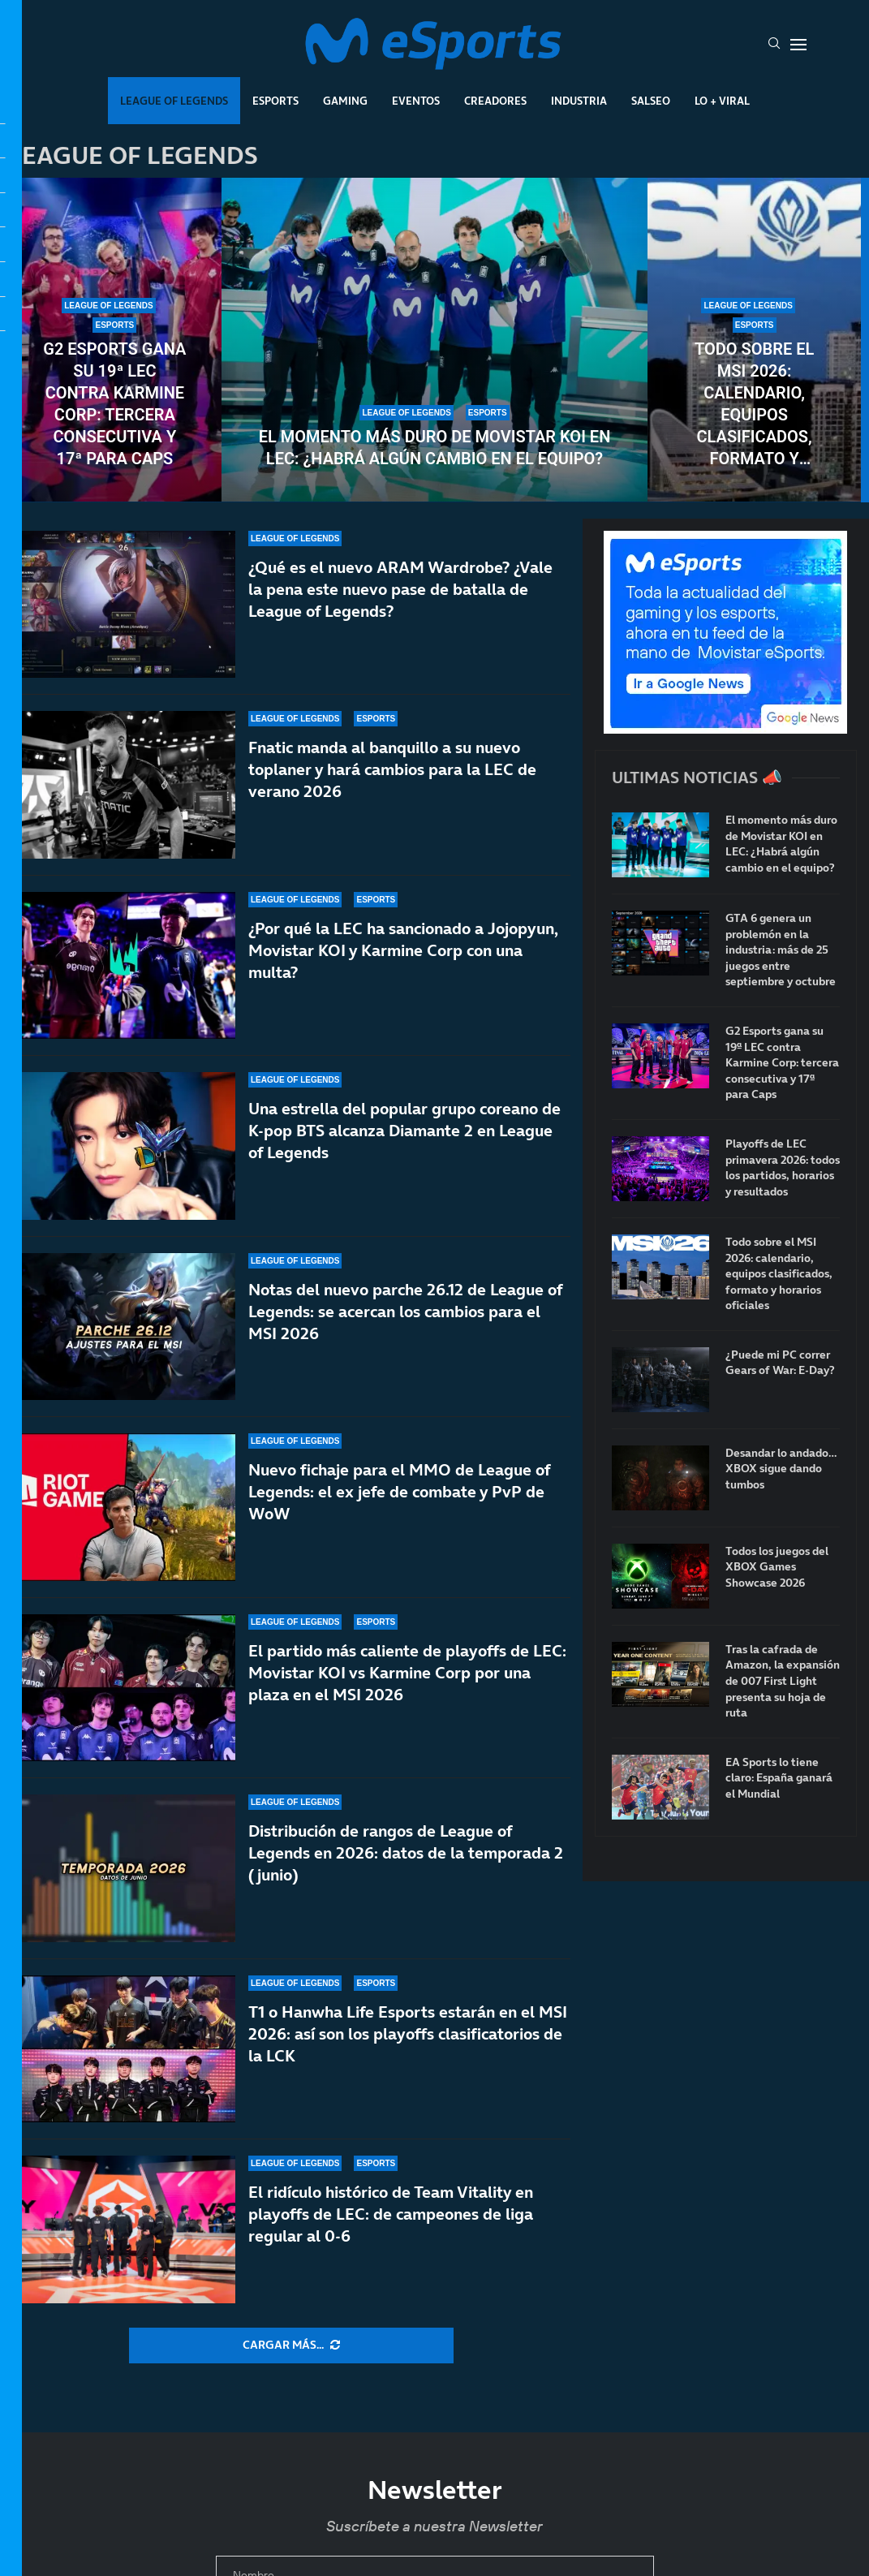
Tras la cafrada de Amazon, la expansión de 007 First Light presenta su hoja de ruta (782, 1681)
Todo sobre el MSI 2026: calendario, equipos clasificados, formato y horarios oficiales (754, 404)
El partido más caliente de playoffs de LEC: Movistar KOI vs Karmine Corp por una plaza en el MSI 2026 (407, 1672)
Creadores (495, 100)
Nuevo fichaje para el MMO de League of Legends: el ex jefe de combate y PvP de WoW (399, 1491)
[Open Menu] (798, 45)
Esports (275, 100)
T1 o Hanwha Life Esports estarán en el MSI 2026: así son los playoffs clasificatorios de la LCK (407, 2034)
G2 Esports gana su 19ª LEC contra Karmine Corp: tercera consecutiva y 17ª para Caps (114, 403)
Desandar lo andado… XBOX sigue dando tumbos (781, 1469)
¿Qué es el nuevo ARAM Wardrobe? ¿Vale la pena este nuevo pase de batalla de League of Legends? (400, 589)
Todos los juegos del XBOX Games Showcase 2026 (776, 1567)
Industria (579, 100)
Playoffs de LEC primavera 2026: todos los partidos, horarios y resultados (782, 1168)
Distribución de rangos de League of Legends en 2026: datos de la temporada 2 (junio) (405, 1853)
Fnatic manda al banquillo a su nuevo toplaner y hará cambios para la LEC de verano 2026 (392, 769)
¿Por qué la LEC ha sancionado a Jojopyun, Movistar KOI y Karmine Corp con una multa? (403, 950)
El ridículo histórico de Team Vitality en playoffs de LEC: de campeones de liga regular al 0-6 (390, 2214)
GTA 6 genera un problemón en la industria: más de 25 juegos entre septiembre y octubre (780, 950)
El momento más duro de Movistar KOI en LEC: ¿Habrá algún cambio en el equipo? (435, 447)
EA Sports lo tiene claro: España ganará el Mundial (778, 1778)
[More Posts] (291, 2345)
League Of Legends (174, 100)
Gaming (345, 100)
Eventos (416, 100)
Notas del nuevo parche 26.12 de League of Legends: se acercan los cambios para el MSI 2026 (405, 1328)
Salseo (650, 100)
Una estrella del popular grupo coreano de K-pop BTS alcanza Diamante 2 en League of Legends (404, 1132)
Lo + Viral (722, 100)
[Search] (774, 44)
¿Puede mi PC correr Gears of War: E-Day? (780, 1363)
